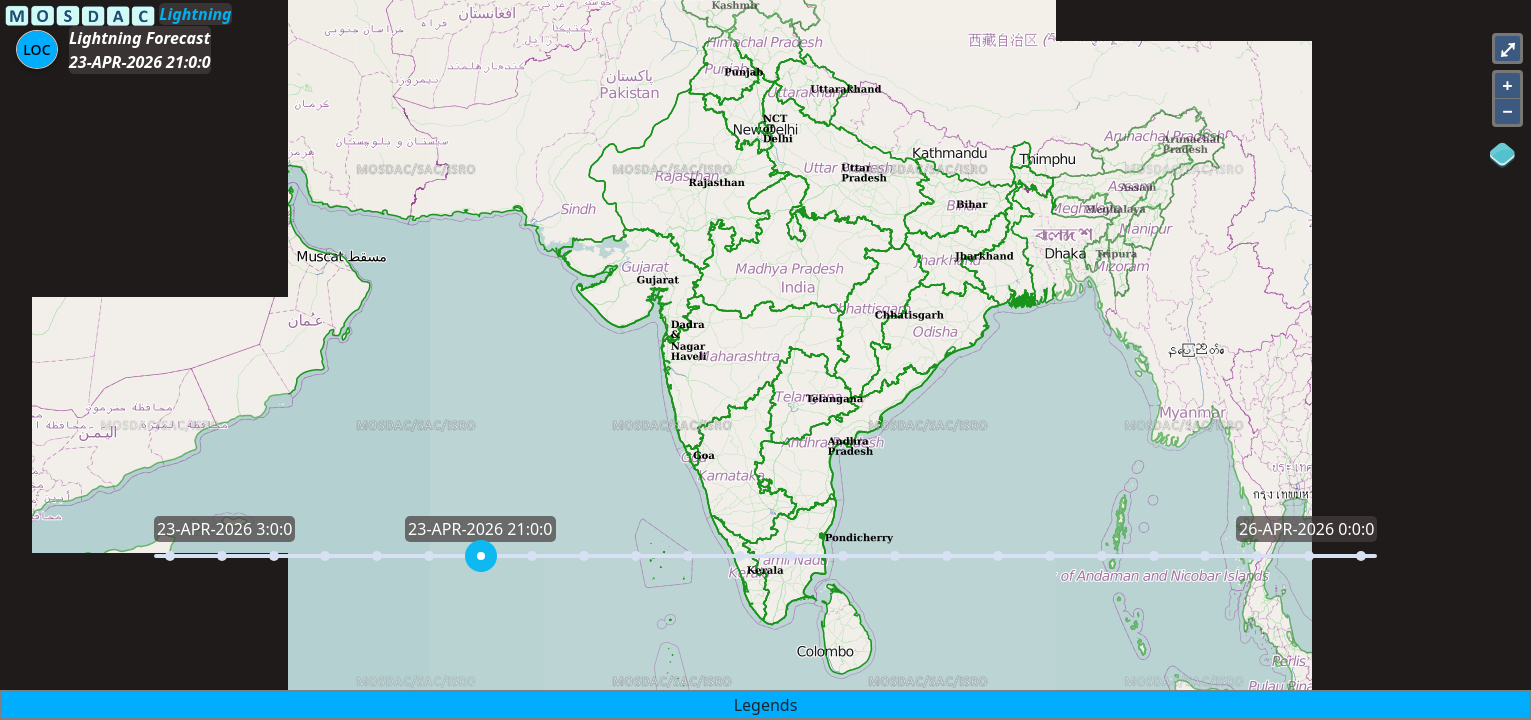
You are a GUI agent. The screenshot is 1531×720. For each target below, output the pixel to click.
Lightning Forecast (139, 38)
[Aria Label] (37, 49)
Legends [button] (766, 705)
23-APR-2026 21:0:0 (140, 62)
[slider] (481, 556)
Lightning (195, 14)
